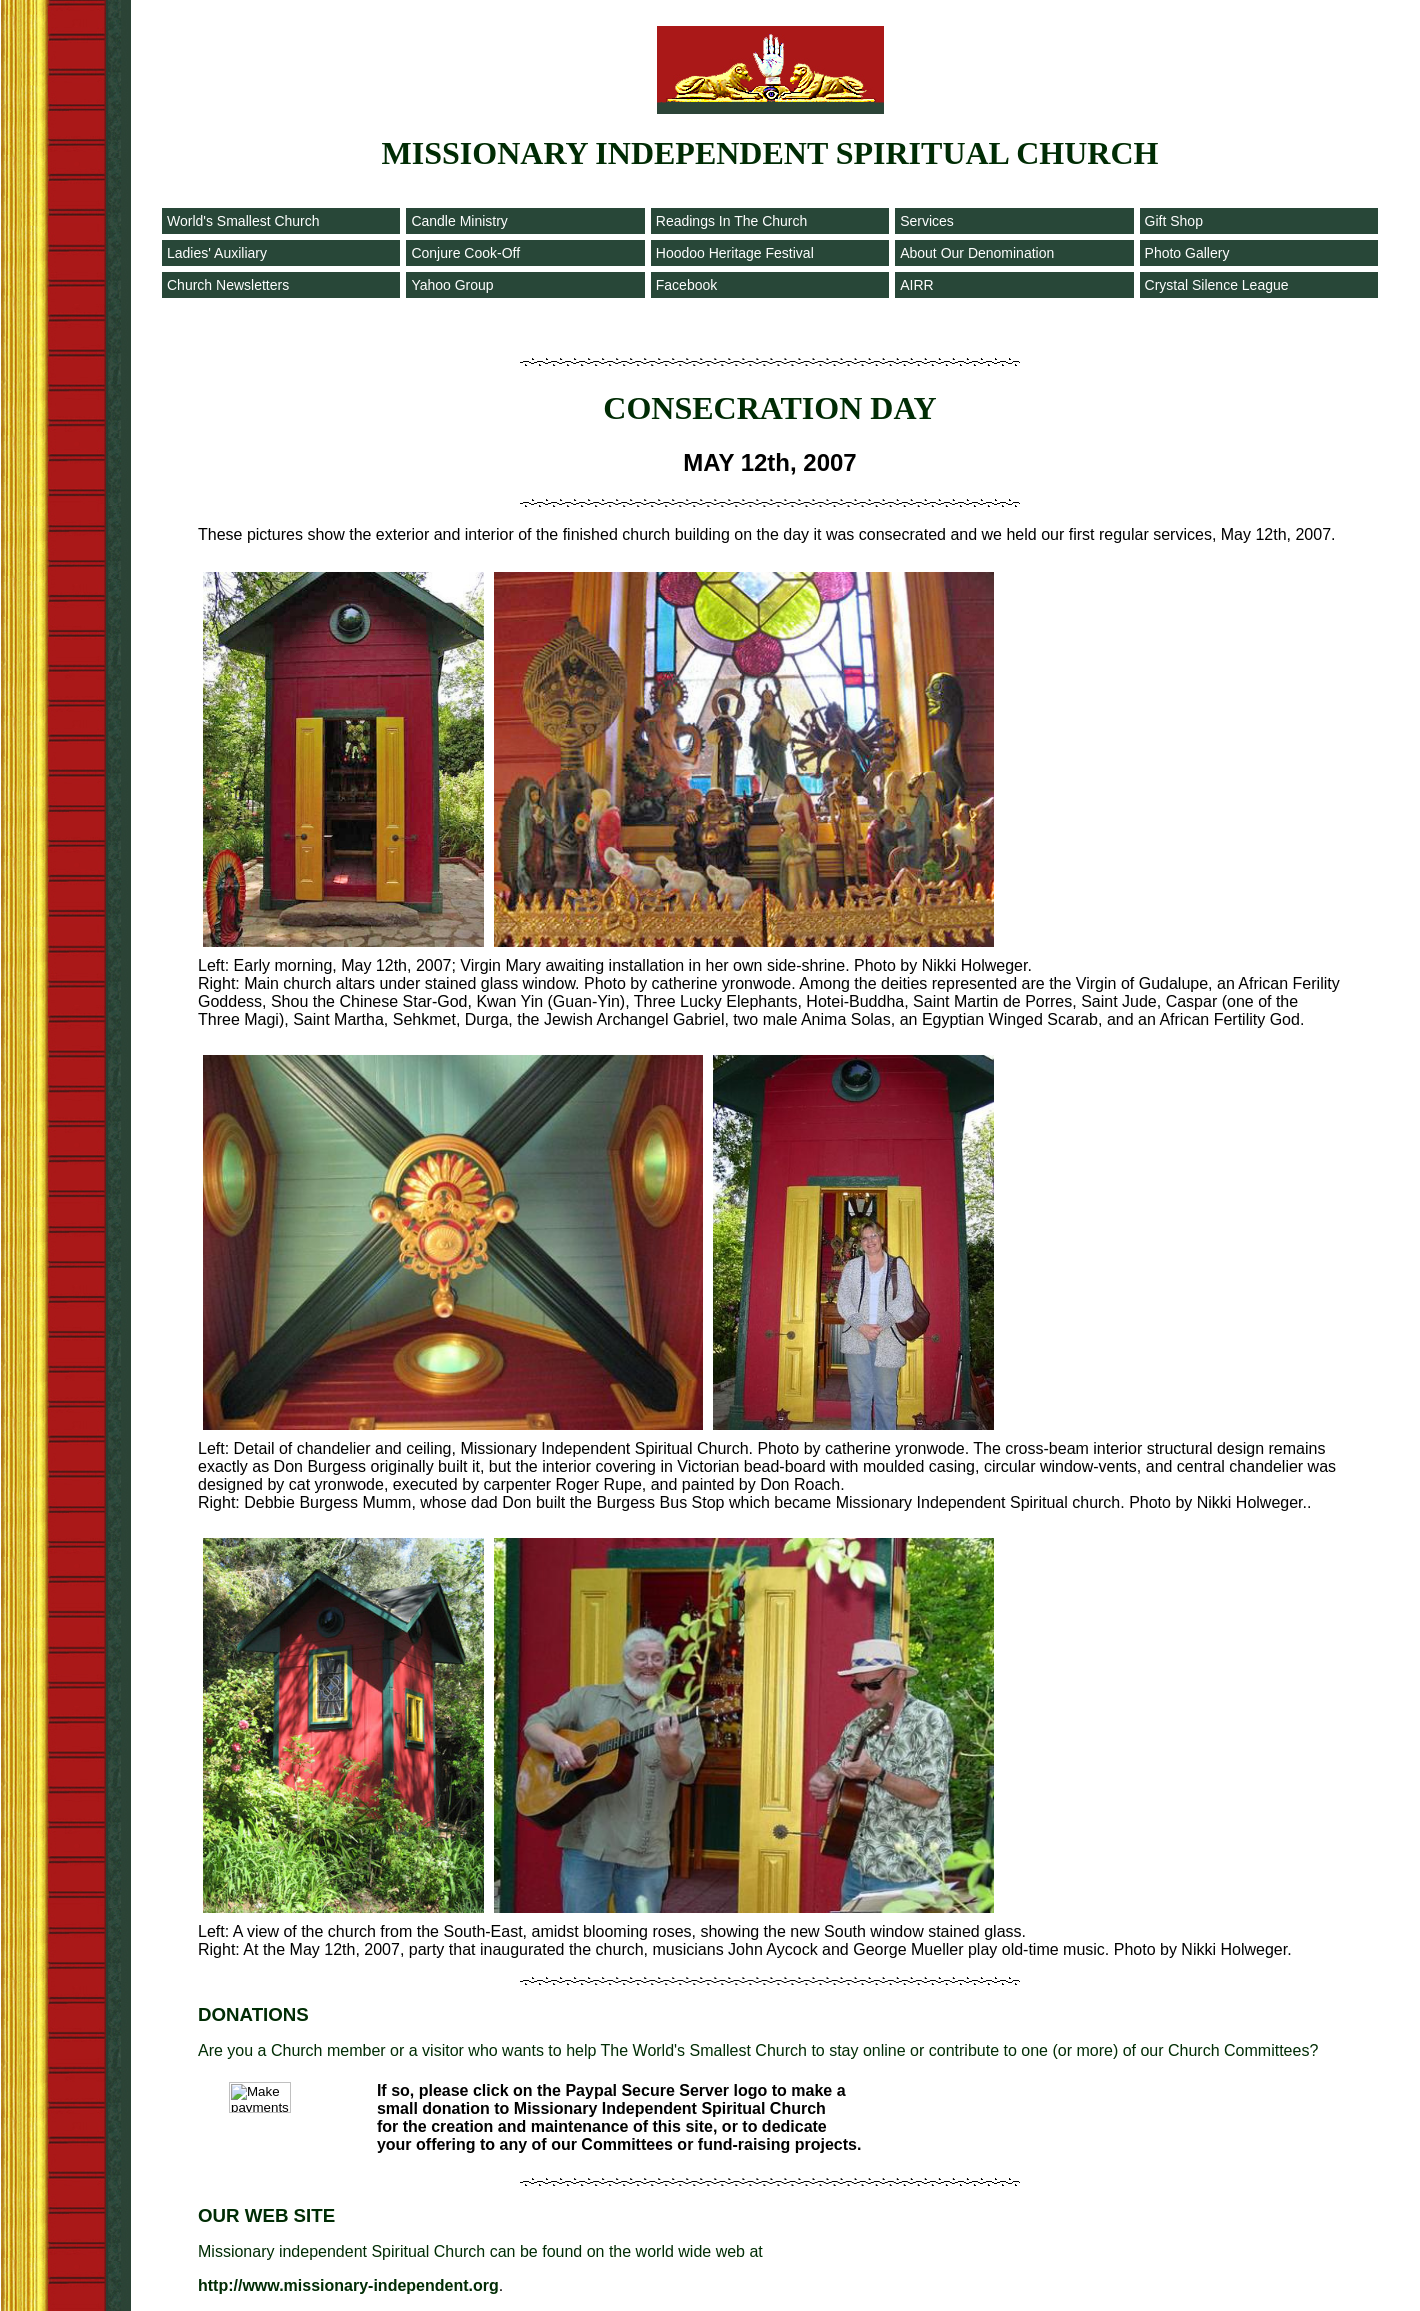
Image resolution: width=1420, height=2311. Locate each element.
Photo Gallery (1187, 253)
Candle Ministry (459, 221)
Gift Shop (1174, 221)
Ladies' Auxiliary (217, 253)
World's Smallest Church (243, 221)
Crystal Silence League (1217, 285)
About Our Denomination (977, 253)
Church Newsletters (228, 285)
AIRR (916, 285)
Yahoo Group (452, 285)
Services (927, 221)
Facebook (686, 285)
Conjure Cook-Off (465, 253)
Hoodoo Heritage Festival (735, 253)
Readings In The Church (732, 221)
